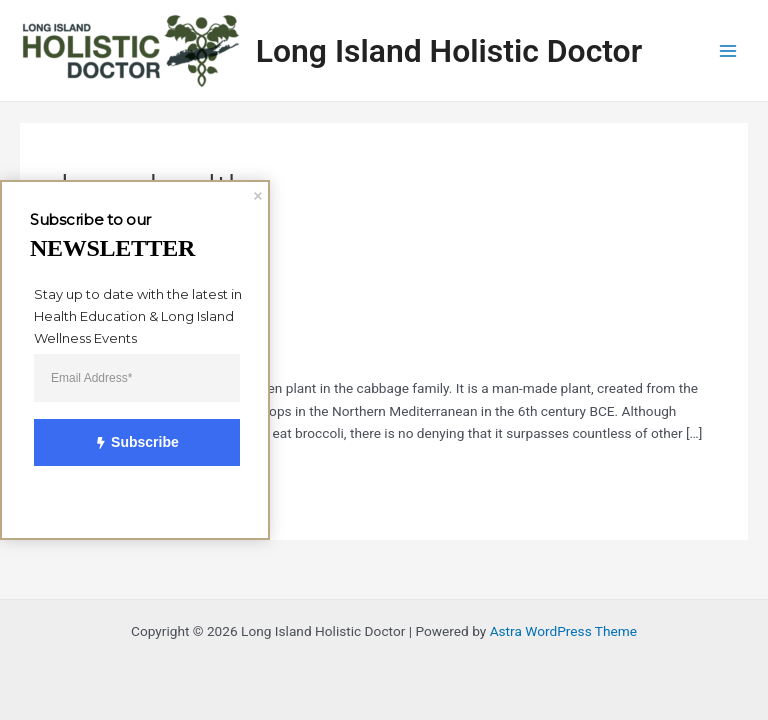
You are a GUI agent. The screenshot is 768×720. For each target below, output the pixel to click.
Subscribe (125, 443)
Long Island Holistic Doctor (449, 51)
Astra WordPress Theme (563, 631)
